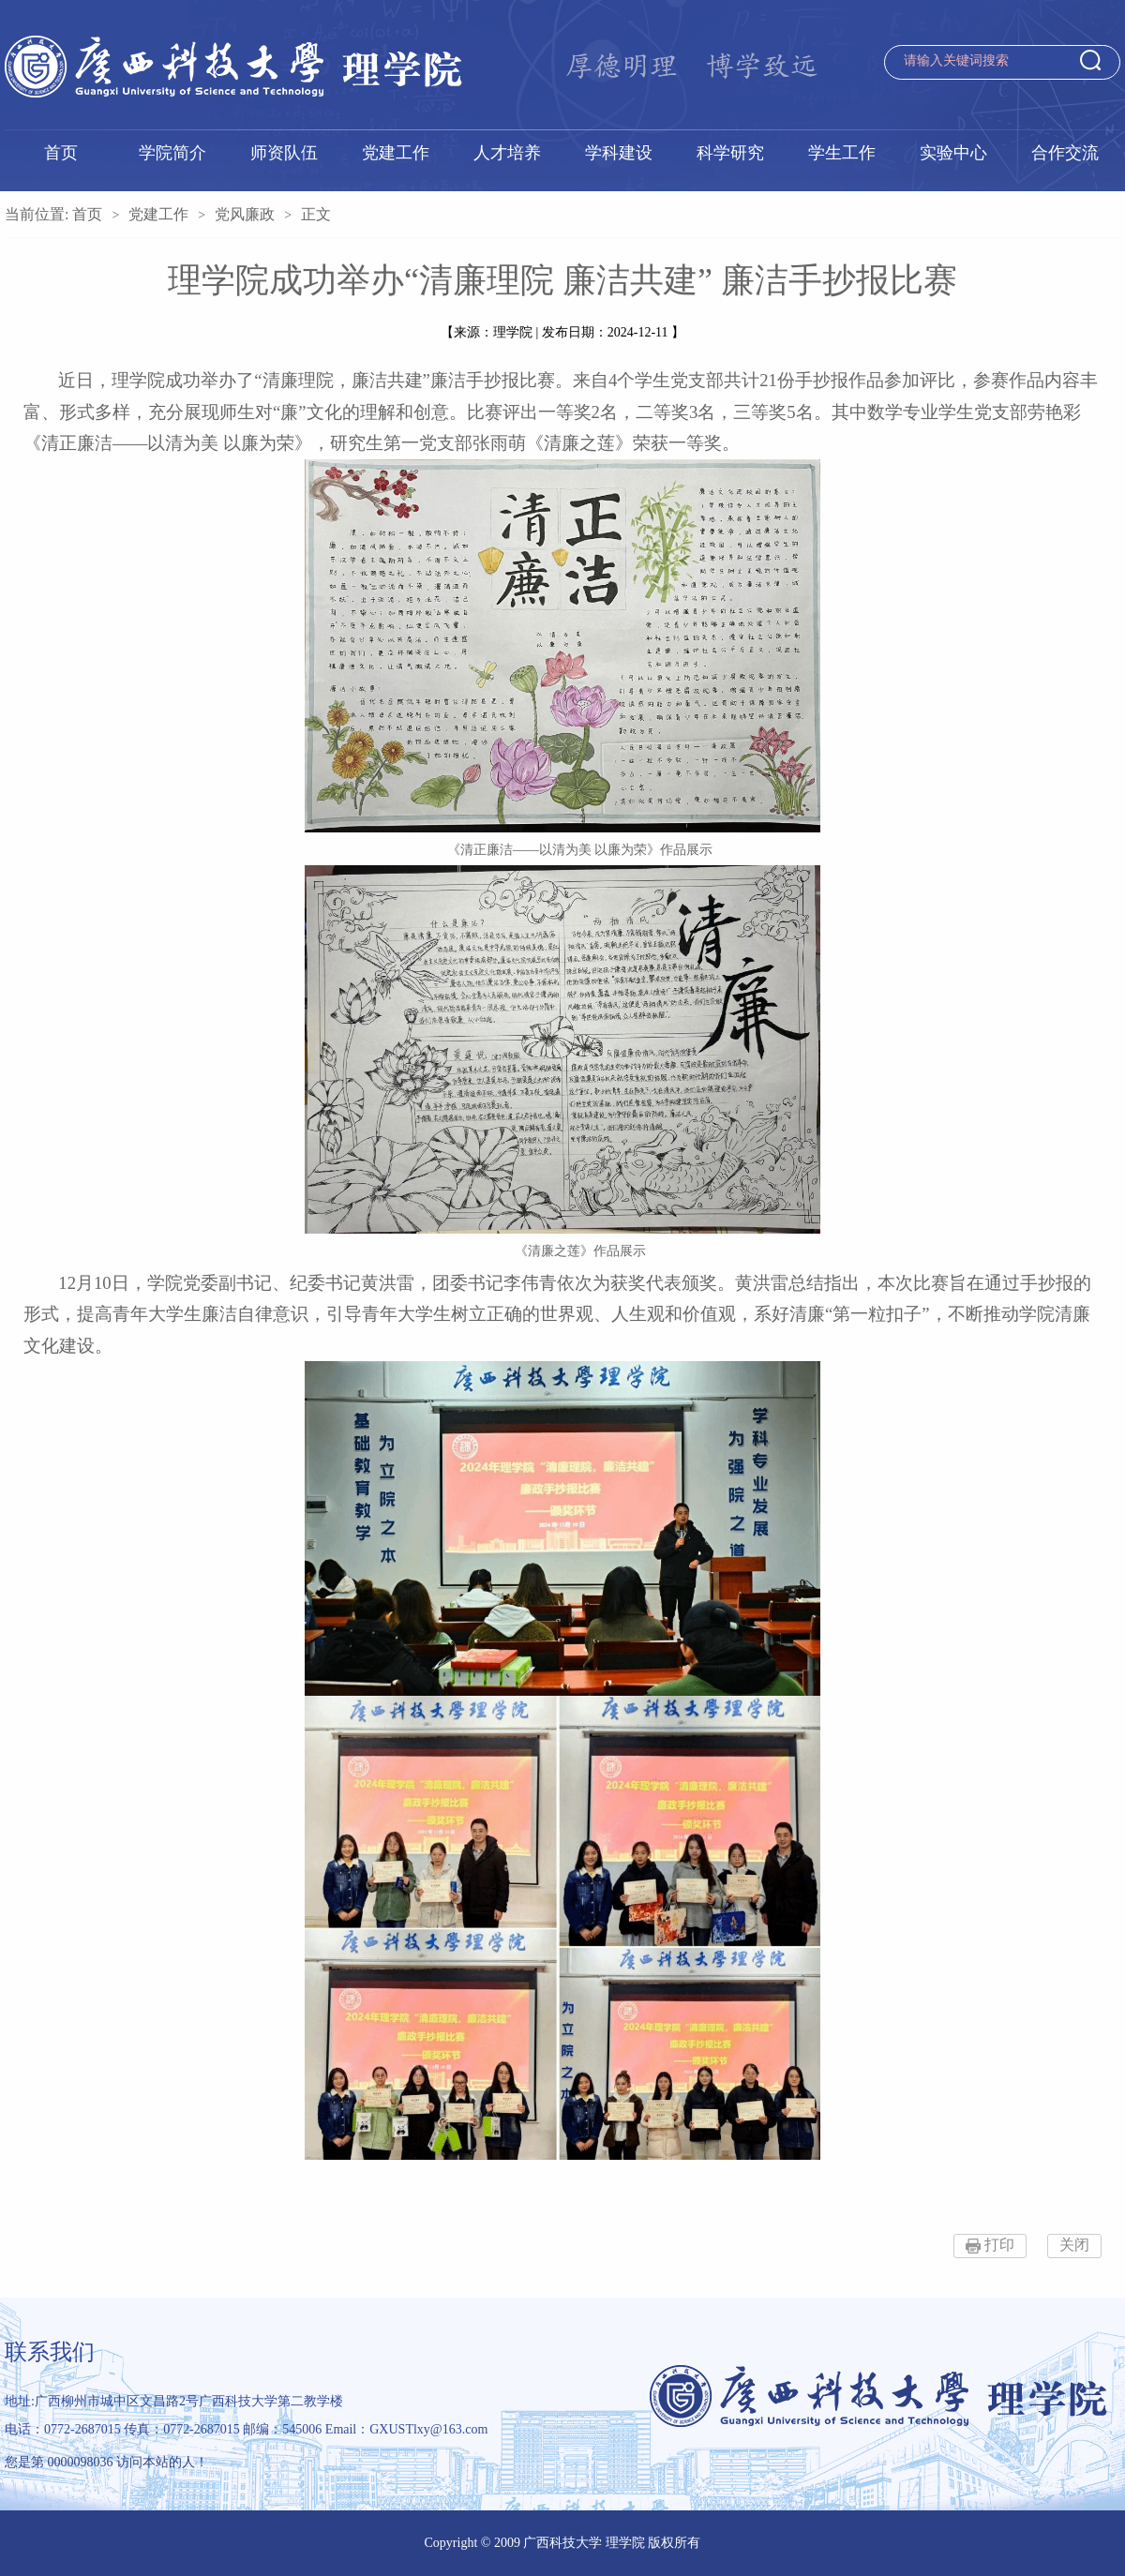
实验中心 (953, 152)
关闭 (1074, 2245)
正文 (316, 214)
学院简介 (172, 152)
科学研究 (730, 152)
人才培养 (507, 152)
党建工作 (395, 152)
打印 (999, 2245)
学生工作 (842, 152)
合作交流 (1065, 152)
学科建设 (618, 152)
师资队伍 (284, 152)
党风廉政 (245, 214)
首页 (61, 152)
